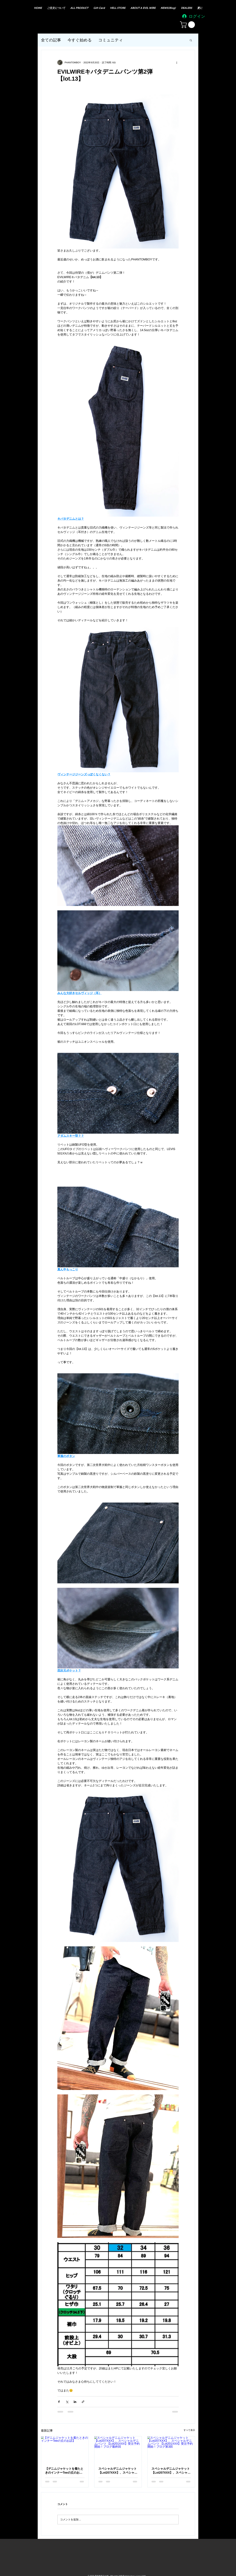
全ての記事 (51, 40)
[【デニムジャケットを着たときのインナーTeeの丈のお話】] (64, 2449)
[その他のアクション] (177, 62)
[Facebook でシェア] (58, 2401)
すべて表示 (189, 2430)
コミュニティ (110, 40)
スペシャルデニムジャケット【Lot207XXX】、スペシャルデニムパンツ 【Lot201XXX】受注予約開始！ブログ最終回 (117, 2471)
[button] (188, 24)
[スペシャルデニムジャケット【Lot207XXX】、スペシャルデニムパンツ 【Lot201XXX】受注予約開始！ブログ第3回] (171, 2449)
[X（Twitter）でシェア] (67, 2401)
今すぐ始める (80, 40)
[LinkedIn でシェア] (75, 2401)
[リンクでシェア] (83, 2401)
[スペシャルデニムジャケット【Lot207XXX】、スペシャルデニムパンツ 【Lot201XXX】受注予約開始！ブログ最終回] (118, 2449)
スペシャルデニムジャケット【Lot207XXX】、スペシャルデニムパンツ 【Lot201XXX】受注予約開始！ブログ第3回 (170, 2471)
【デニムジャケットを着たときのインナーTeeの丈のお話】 (64, 2471)
